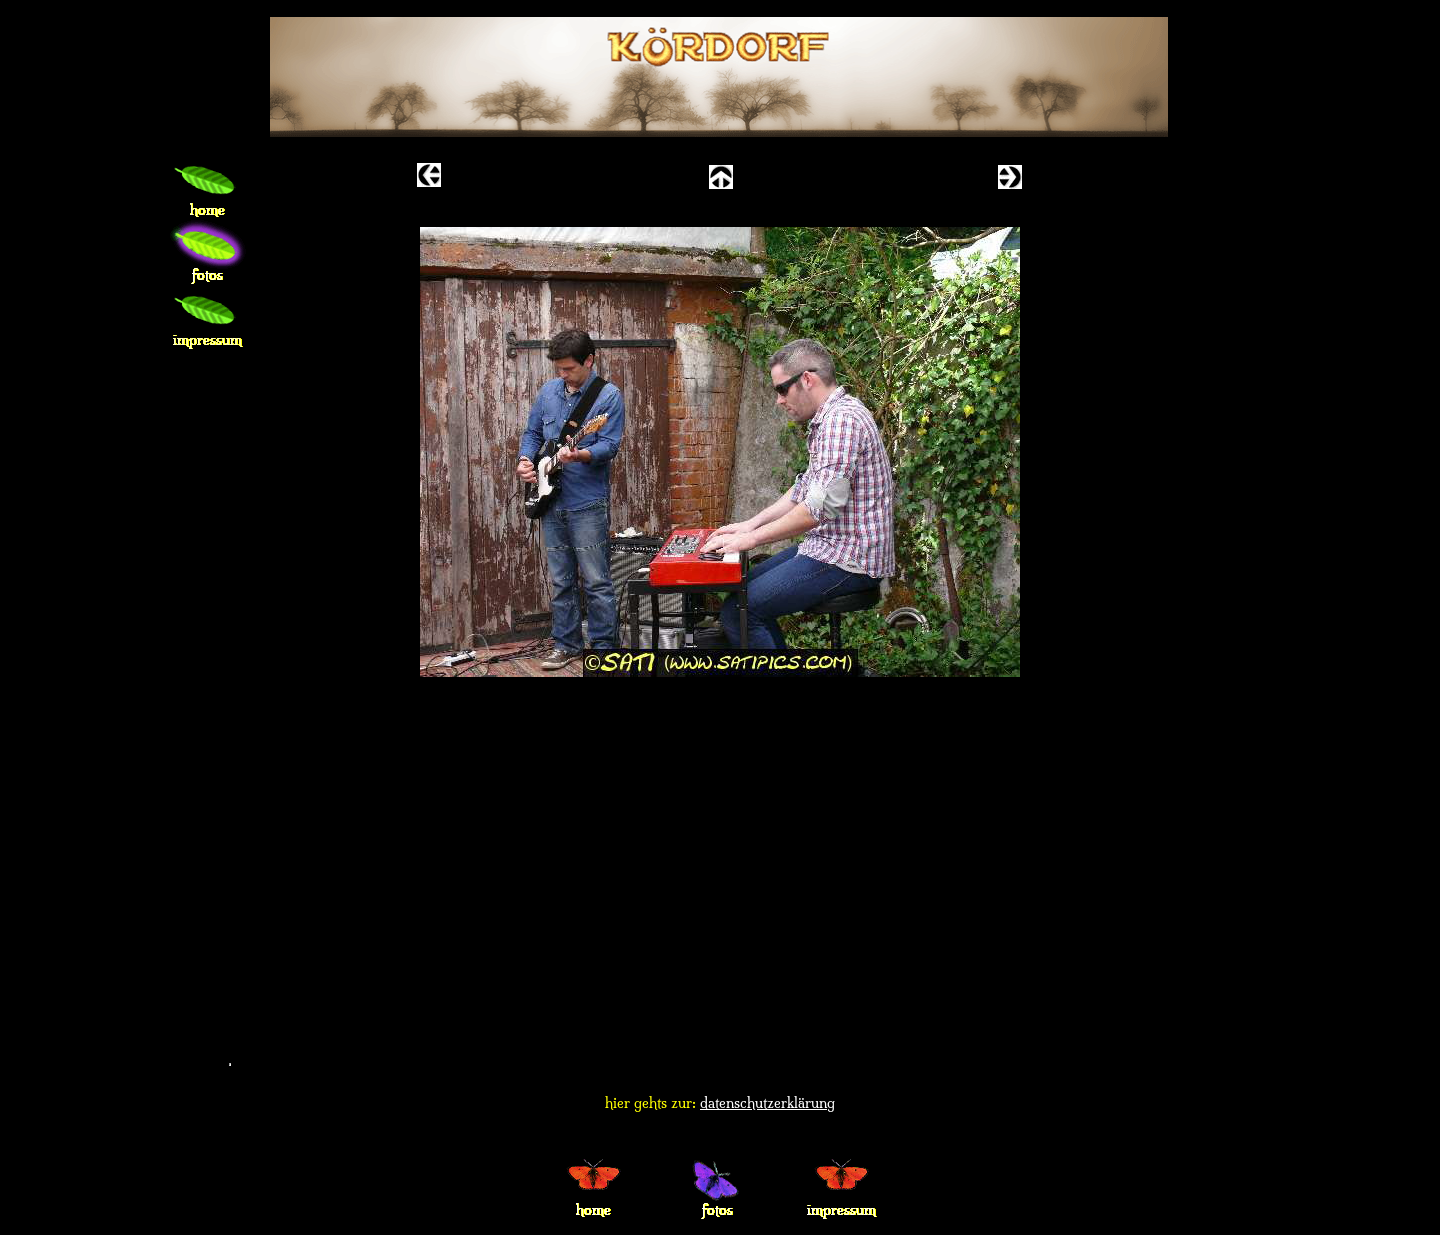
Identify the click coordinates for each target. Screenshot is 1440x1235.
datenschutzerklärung (767, 1103)
